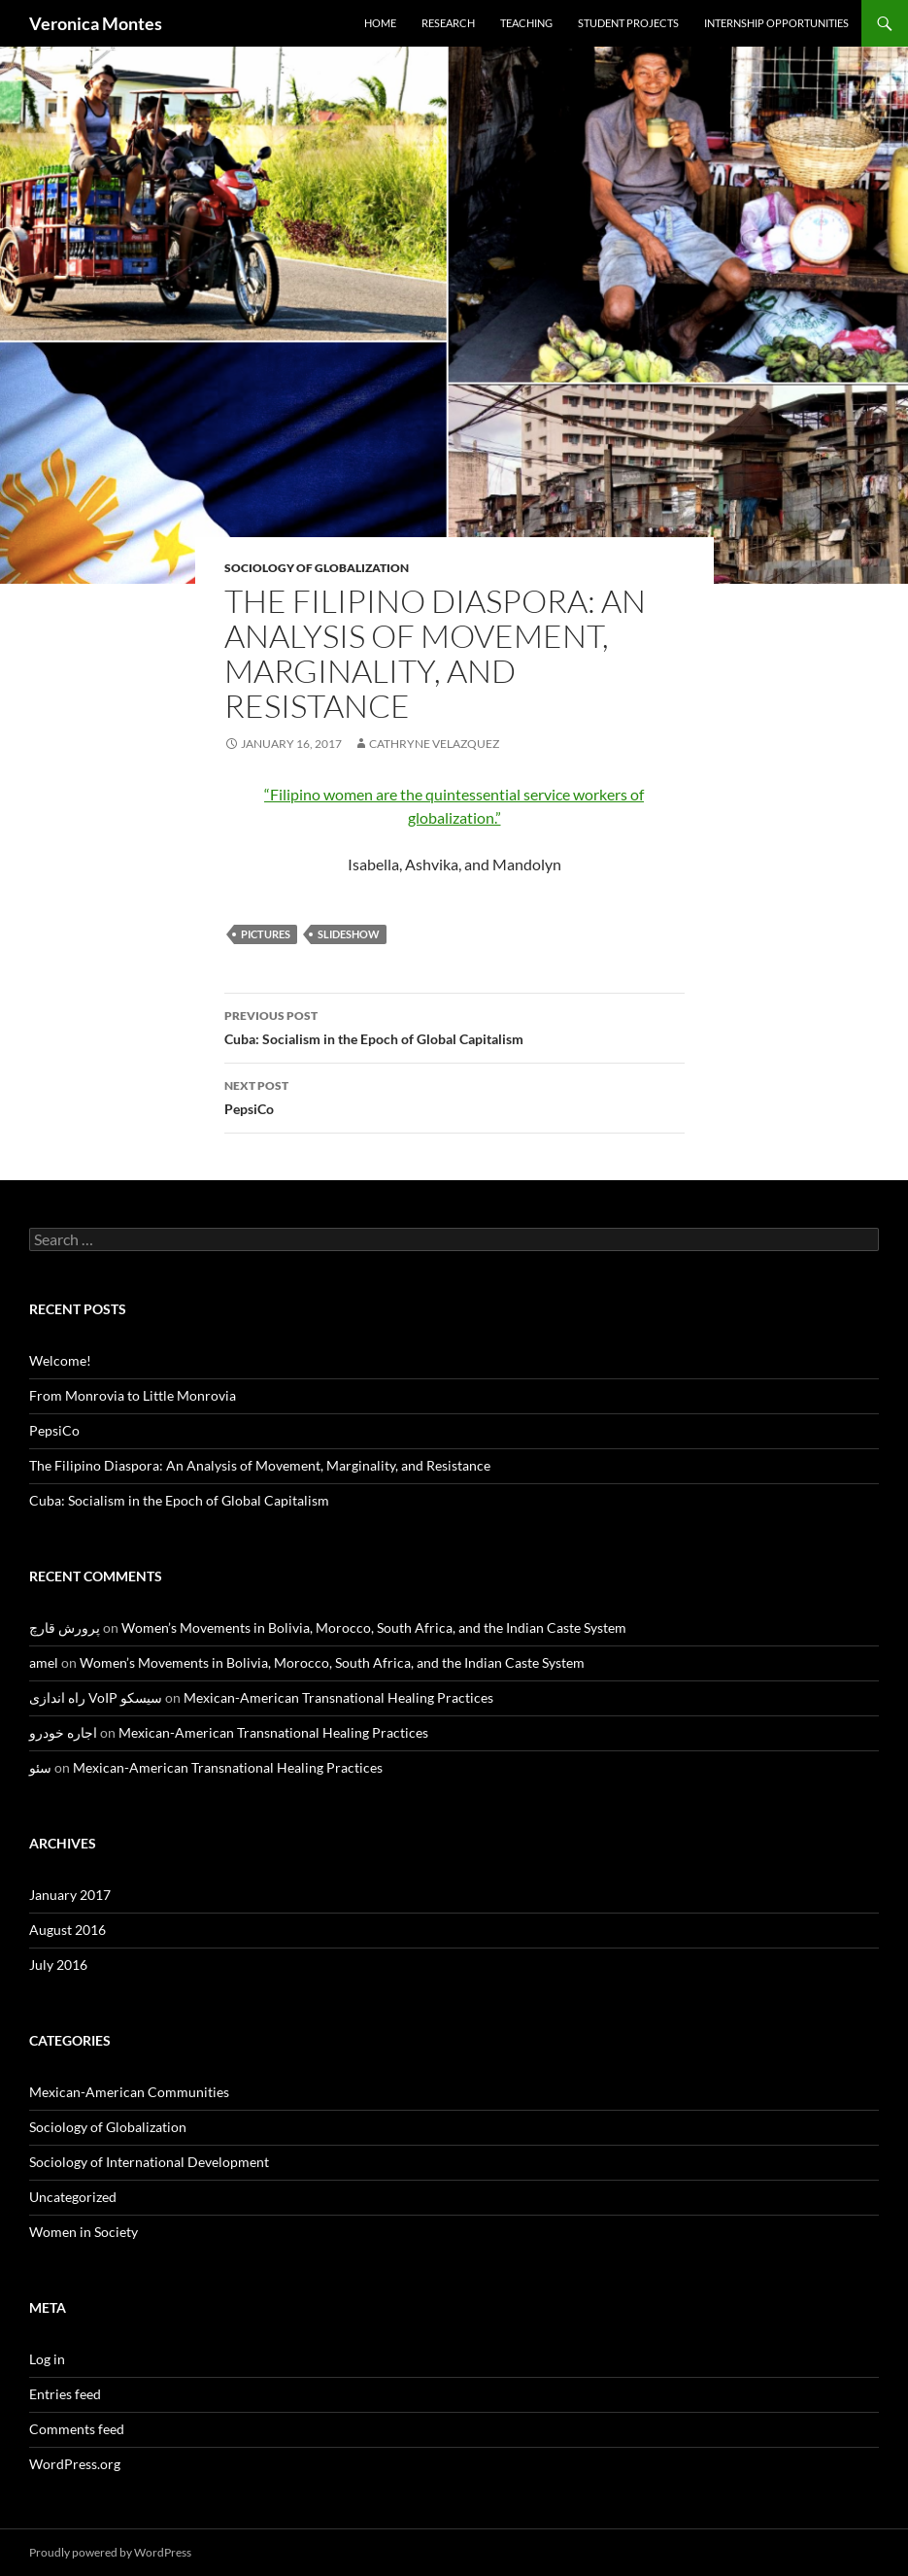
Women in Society (83, 2231)
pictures (265, 934)
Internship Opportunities (776, 23)
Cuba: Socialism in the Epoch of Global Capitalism (454, 1025)
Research (448, 23)
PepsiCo (454, 1095)
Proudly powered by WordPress (110, 2552)
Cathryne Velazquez (434, 743)
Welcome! (60, 1360)
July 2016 (58, 1964)
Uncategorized (73, 2196)
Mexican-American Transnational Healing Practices (338, 1697)
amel (43, 1662)
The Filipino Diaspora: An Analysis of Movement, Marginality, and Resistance (259, 1465)
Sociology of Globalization (316, 567)
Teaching (526, 23)
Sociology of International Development (149, 2161)
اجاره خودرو (63, 1732)
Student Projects (628, 23)
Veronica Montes (95, 23)
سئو (40, 1767)
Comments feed (76, 2429)
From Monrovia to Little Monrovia (132, 1395)
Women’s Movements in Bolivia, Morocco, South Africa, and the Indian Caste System (373, 1627)
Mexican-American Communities (129, 2092)
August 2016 (67, 1929)
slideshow (349, 934)
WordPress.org (74, 2464)
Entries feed (65, 2394)
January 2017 (70, 1894)
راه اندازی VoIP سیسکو (95, 1697)
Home (380, 23)
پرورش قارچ (64, 1627)
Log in (47, 2359)
